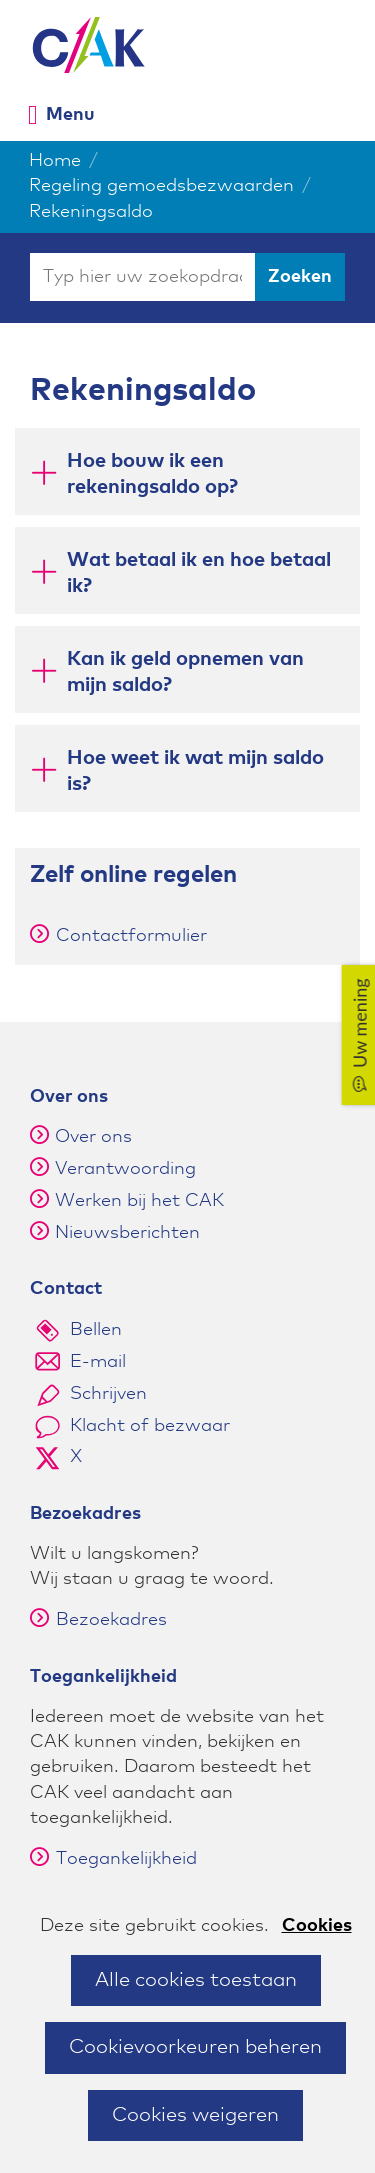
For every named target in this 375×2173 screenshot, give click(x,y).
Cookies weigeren (195, 2115)
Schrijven (108, 1394)
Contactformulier (118, 936)
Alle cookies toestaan (196, 1980)
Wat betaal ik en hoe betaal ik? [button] (199, 573)
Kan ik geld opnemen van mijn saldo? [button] (185, 672)
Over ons (93, 1137)
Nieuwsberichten (127, 1233)
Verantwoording (125, 1169)
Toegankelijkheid (113, 1859)
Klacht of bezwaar (150, 1426)
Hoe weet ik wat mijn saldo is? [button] (195, 771)
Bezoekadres (98, 1620)
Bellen (96, 1330)
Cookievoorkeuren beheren (195, 2047)
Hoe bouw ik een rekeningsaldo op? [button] (152, 474)
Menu (70, 114)
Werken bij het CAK (139, 1201)
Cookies (317, 1926)
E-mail (98, 1362)
